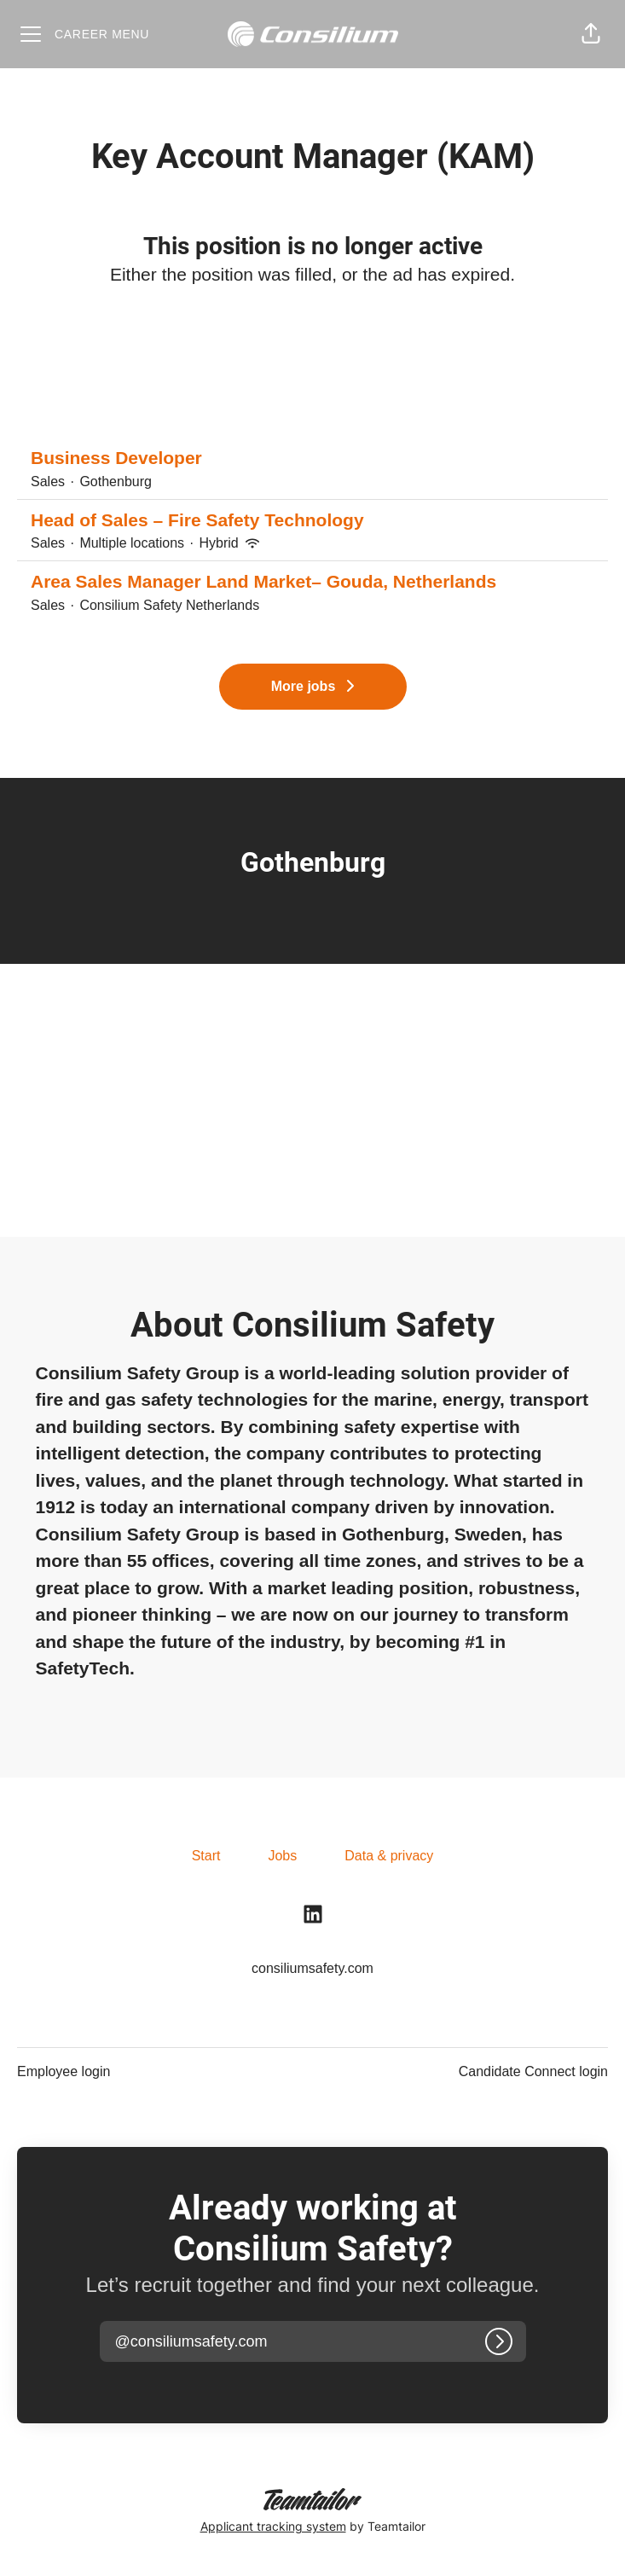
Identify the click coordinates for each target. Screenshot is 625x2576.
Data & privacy (388, 1855)
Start (206, 1855)
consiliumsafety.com (312, 1968)
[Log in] (498, 2341)
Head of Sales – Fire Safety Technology (312, 520)
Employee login (63, 2071)
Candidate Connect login (533, 2071)
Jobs (282, 1855)
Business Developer (312, 458)
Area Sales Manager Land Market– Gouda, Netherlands (312, 581)
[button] (591, 34)
